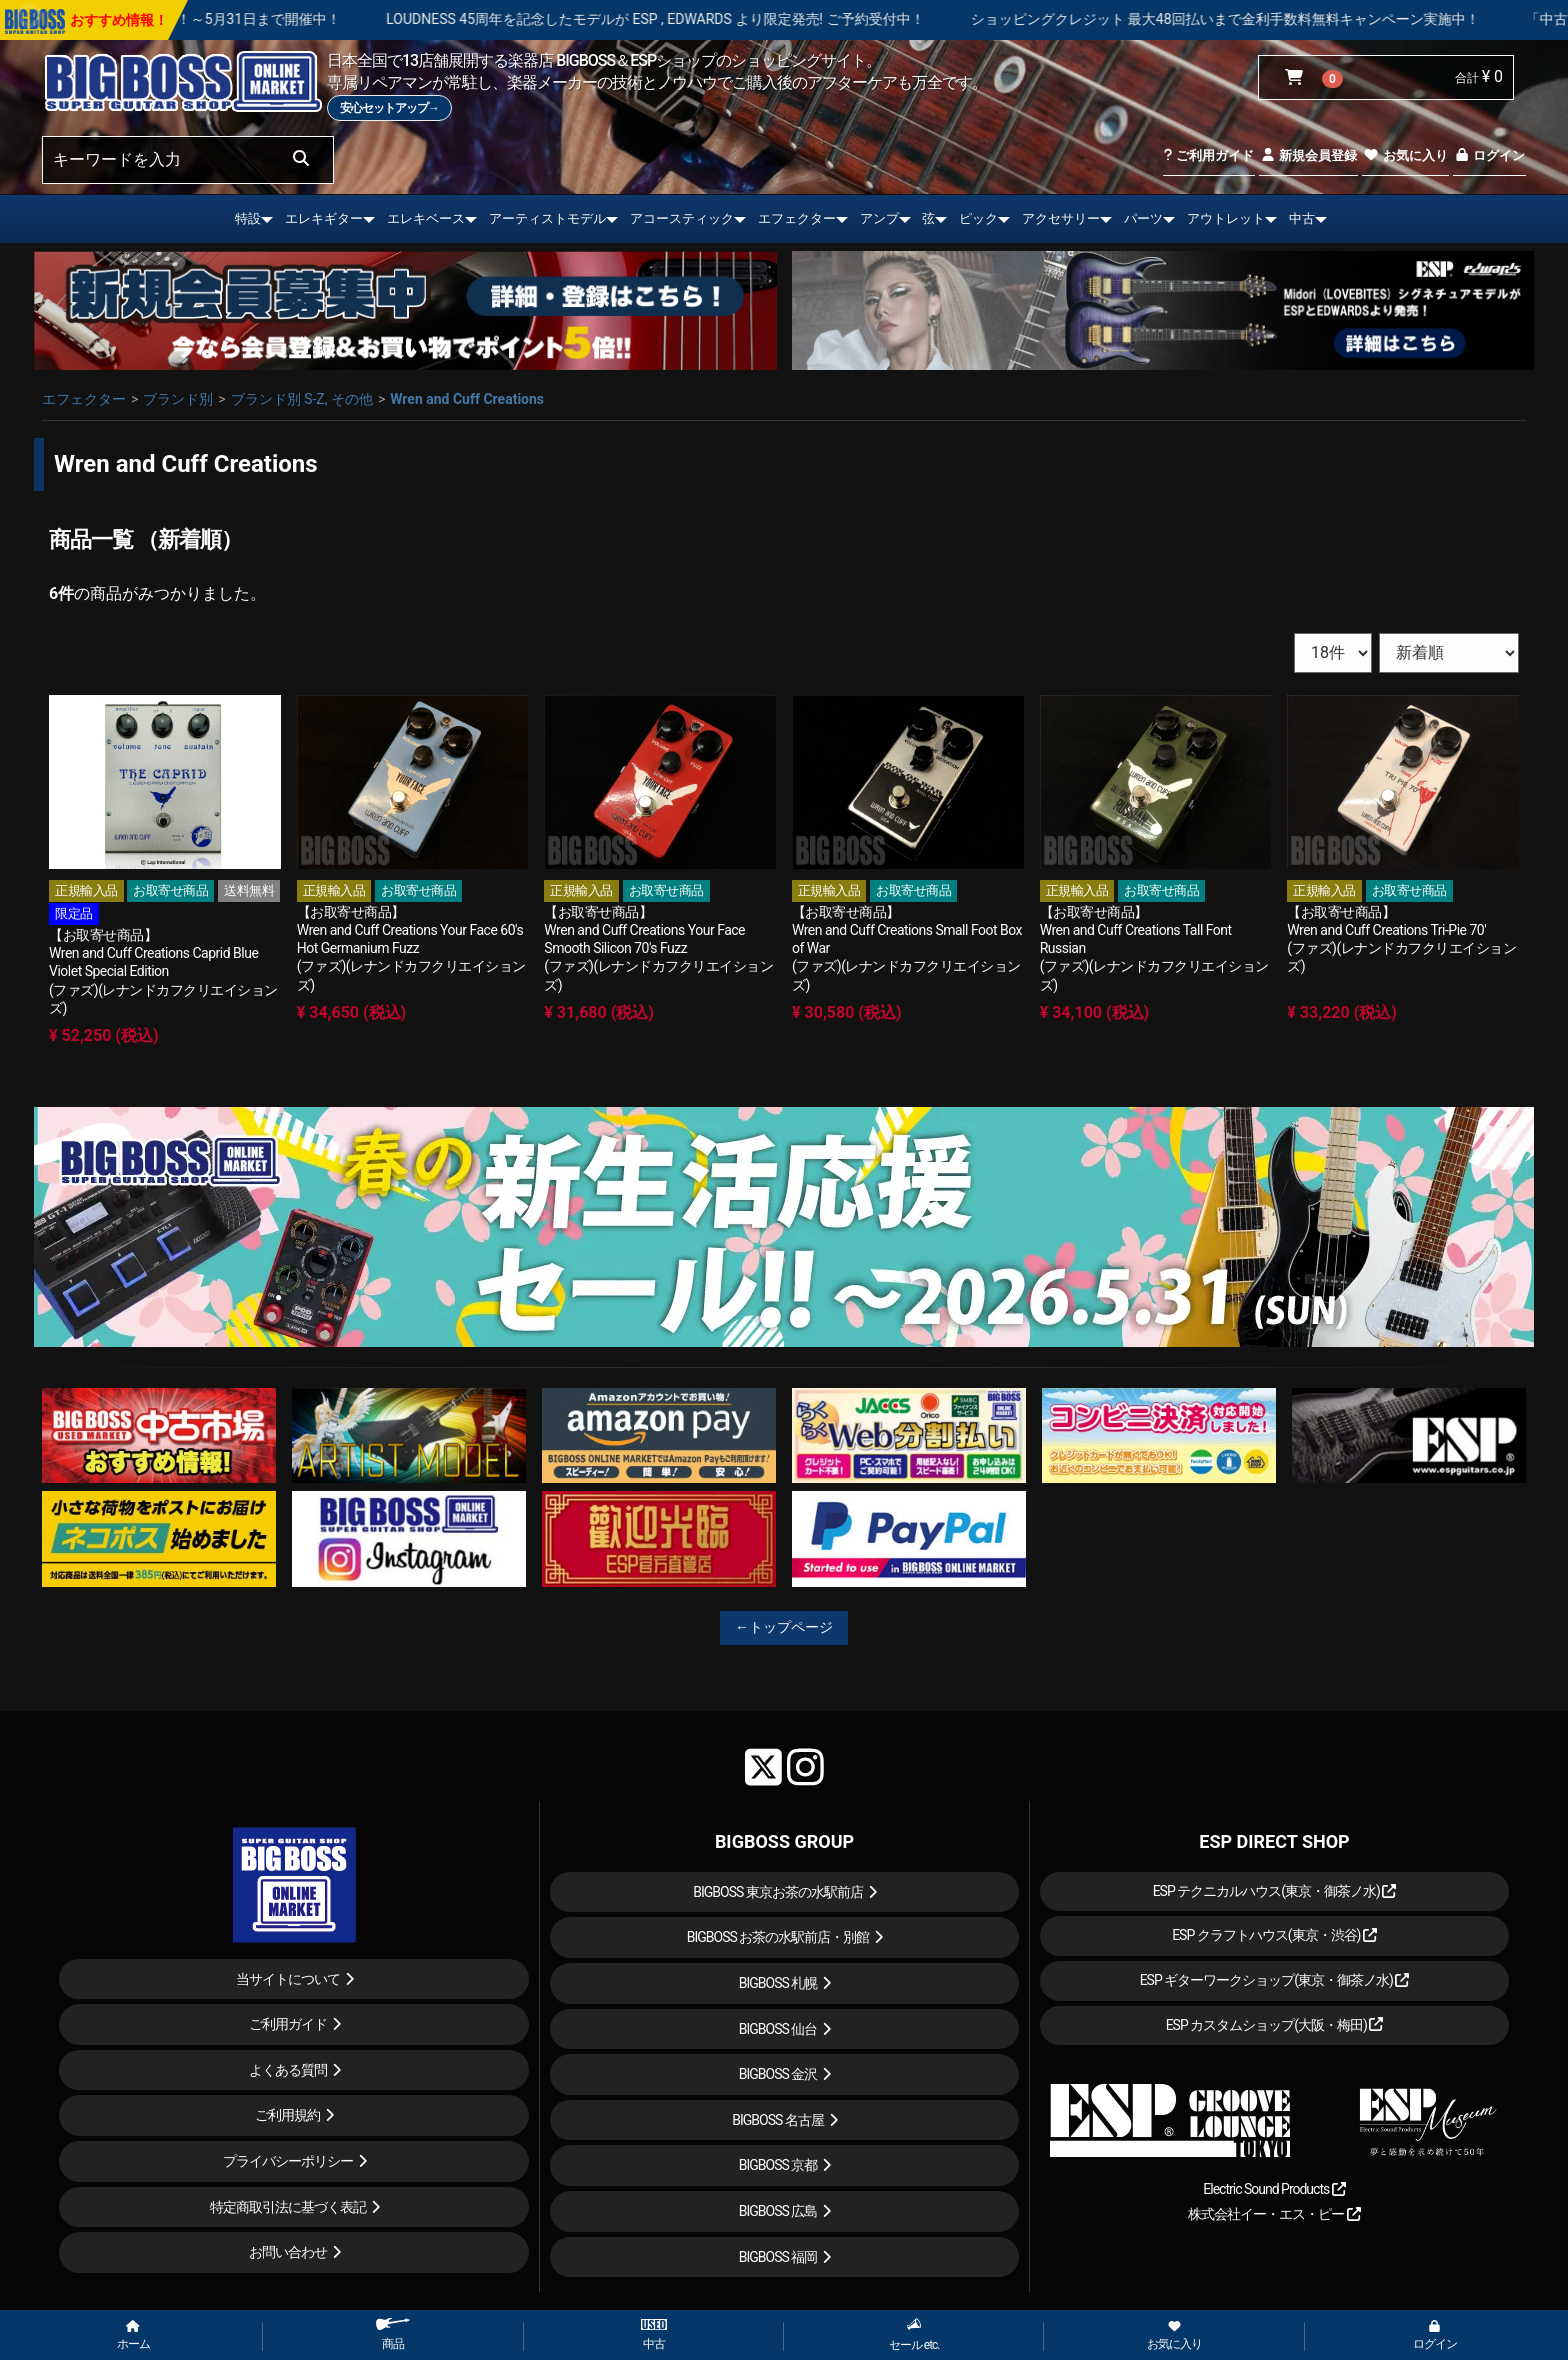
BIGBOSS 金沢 (778, 2074)
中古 (1302, 218)
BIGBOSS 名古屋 (778, 2120)
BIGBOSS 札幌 (778, 1983)
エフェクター (797, 218)
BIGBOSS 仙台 (778, 2029)
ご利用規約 (287, 2115)
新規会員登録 (1308, 155)
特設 (248, 218)
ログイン (1489, 155)
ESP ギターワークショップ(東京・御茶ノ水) (1275, 1980)
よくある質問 (288, 2070)
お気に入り (1405, 155)
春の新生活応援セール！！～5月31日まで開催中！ (288, 19)
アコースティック (682, 218)
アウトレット (1226, 218)
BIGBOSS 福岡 (778, 2257)
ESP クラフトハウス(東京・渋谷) (1274, 1935)
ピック (978, 218)
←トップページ (784, 1627)
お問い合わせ (288, 2252)
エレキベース (426, 218)
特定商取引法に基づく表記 (288, 2207)
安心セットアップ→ (389, 108)
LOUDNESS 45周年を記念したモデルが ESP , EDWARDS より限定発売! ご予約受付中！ (762, 19)
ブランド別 (178, 399)
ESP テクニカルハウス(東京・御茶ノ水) (1275, 1891)
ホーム (133, 2336)
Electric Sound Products (1274, 2189)
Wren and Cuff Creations (467, 399)
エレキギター (324, 218)
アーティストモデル (547, 218)
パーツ (1143, 218)
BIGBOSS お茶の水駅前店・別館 (778, 1937)
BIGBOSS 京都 (778, 2165)
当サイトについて (288, 1979)
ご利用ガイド (1208, 155)
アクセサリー (1061, 218)
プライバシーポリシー (288, 2161)
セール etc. (914, 2334)
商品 (393, 2334)
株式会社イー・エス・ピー (1274, 2214)
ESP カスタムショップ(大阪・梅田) (1275, 2025)
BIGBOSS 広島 (778, 2211)
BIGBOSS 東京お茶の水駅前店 (778, 1892)
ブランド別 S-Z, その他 (302, 399)
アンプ (879, 218)
